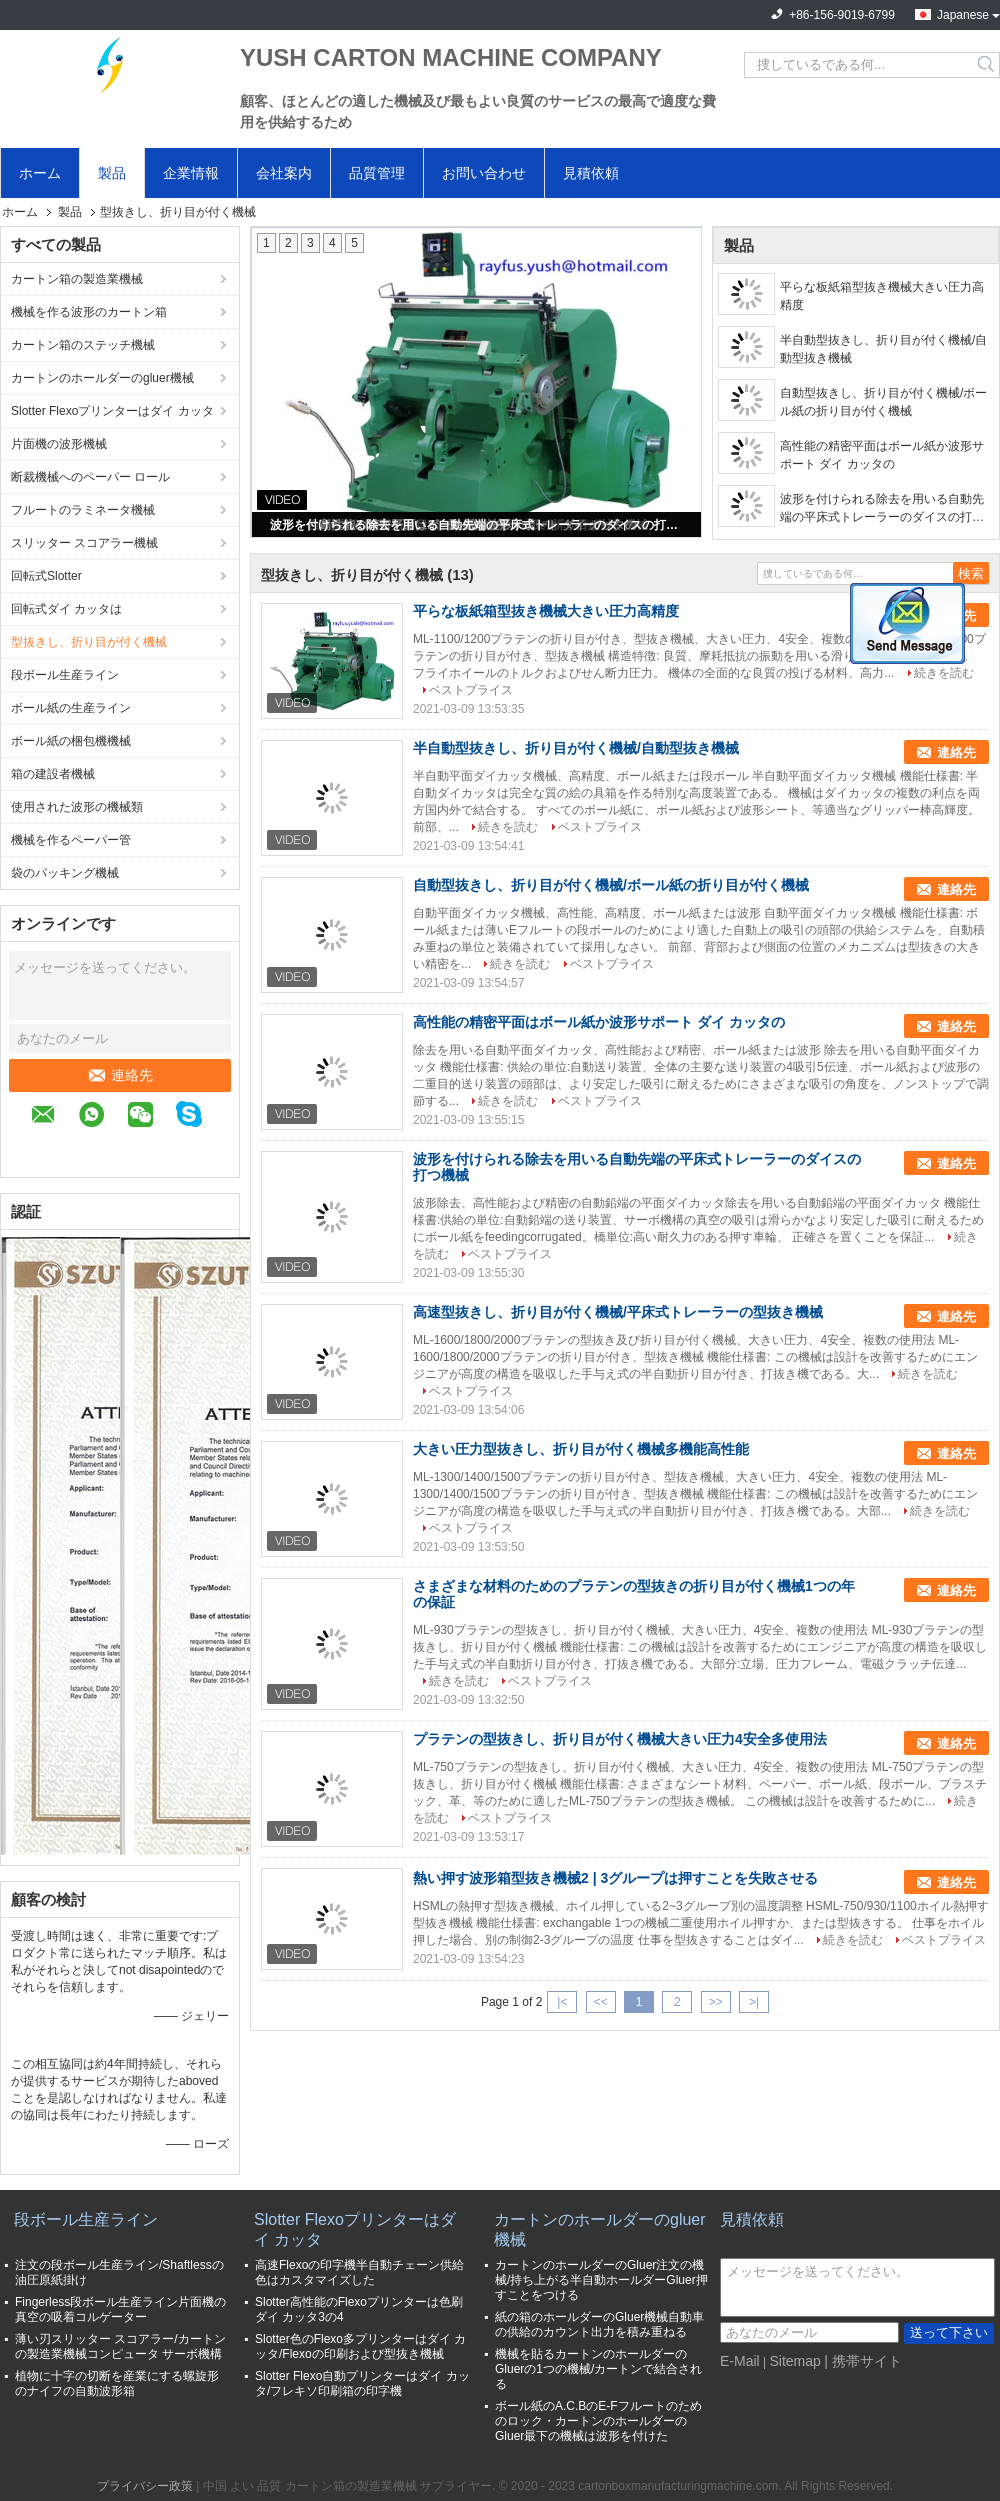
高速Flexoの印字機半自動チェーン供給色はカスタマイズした (359, 2272)
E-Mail (740, 2361)
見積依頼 (591, 173)
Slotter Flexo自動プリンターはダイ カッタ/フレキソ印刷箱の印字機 (362, 2383)
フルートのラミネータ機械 (83, 510)
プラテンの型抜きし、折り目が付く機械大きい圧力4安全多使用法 (620, 1739)
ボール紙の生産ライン (71, 708)
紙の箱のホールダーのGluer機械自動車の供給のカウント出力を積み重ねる (599, 2324)
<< (601, 2002)
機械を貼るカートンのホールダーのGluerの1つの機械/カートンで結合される (598, 2369)
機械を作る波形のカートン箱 (89, 312)
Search (987, 65)
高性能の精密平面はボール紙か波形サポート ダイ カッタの (882, 455)
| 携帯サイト (863, 2361)
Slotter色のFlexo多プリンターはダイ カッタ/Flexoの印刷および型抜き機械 (360, 2346)
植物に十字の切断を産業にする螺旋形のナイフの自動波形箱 (117, 2383)
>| (754, 2002)
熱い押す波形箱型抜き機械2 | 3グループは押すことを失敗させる (615, 1878)
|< (562, 2002)
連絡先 (120, 1075)
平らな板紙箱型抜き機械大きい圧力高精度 (882, 296)
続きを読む (944, 673)
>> (716, 2002)
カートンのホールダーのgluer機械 (102, 378)
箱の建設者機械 (53, 774)
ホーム (40, 173)
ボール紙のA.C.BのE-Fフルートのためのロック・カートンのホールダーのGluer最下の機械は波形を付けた (598, 2421)
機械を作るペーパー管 (71, 840)
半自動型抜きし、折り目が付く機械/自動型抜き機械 (883, 349)
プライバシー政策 (145, 2486)
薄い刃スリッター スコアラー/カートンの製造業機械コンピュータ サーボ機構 (120, 2346)
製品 (112, 173)
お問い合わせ (484, 173)
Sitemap (794, 2361)
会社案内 (284, 173)
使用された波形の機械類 (77, 807)
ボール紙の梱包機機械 (71, 741)
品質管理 (377, 173)
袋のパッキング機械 (65, 873)
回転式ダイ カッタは (66, 609)
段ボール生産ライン (65, 675)
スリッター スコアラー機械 (84, 543)
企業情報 (191, 173)
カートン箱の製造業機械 (77, 279)
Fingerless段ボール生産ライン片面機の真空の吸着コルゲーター (120, 2309)
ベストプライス (471, 690)
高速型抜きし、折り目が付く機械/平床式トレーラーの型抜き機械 (618, 1312)
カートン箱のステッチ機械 (83, 345)
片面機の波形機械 (59, 444)
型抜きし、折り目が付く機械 (89, 642)
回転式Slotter (46, 576)
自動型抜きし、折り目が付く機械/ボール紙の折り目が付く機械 (883, 402)
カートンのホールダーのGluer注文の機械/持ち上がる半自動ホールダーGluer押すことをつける (601, 2280)
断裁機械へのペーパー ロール (90, 477)
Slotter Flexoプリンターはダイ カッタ (112, 411)
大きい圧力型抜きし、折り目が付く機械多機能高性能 (581, 1449)
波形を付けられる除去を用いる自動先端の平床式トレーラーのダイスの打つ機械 (478, 525)
